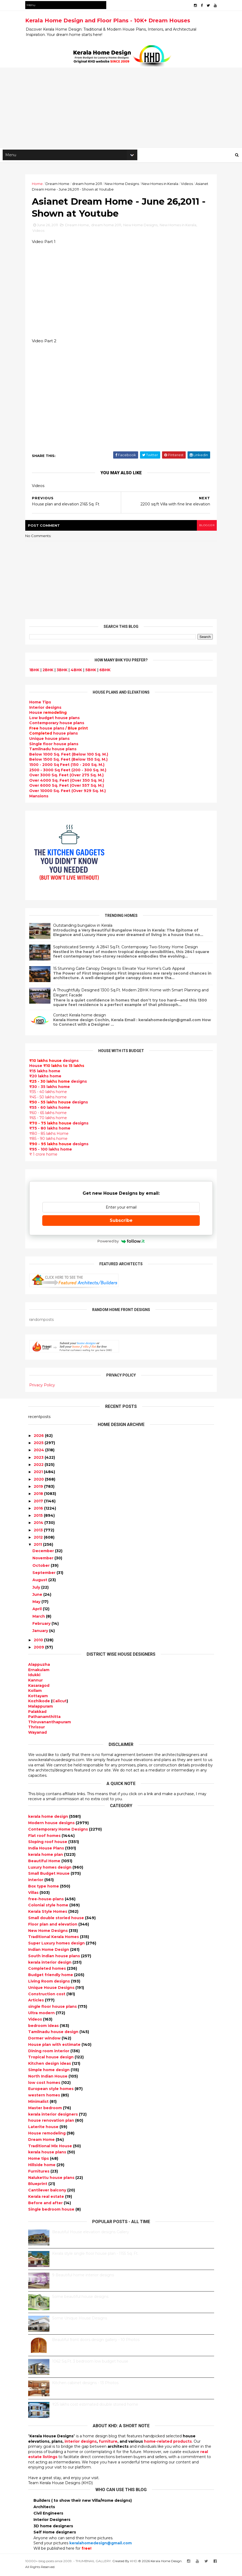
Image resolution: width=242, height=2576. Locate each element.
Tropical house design (51, 2059)
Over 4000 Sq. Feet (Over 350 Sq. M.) (69, 783)
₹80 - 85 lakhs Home (51, 1136)
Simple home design (49, 2072)
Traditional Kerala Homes (54, 1939)
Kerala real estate (46, 2199)
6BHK (107, 673)
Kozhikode (39, 1703)
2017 (38, 1503)
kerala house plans (47, 2154)
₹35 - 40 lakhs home (51, 1095)
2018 (38, 1496)
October (41, 1568)
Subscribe (121, 1223)
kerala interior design (50, 1965)
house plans (56, 736)
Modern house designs (52, 1825)
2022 (39, 1467)
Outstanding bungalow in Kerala (85, 928)
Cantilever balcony (47, 2192)
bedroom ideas (44, 2028)
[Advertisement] (121, 109)
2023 (39, 1460)
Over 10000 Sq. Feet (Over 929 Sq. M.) (70, 794)
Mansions (41, 799)
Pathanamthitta (44, 1719)
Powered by (121, 1244)
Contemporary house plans (59, 726)
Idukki (34, 1677)
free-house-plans (46, 1901)
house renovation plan (51, 2123)
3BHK (65, 673)
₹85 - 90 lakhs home (51, 1142)
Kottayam (38, 1698)
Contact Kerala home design (82, 1018)
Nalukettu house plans (51, 2180)
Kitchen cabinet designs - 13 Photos (85, 2385)
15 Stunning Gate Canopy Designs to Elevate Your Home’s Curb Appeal (122, 971)
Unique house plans (52, 741)
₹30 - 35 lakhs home (52, 1089)
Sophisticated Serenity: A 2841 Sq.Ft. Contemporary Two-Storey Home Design (128, 950)
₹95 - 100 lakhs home (53, 1152)
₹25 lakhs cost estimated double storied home (95, 2407)
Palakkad (37, 1714)
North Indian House (48, 2078)
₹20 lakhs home (48, 1079)
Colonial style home (48, 1907)
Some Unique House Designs (79, 2320)
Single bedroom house (51, 2212)
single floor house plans (53, 2009)
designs (48, 710)
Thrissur (36, 1729)
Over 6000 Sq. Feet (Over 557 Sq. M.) (69, 788)
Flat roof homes (45, 1838)
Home (40, 185)
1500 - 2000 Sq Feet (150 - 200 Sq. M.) (69, 767)
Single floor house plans (56, 747)
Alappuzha (39, 1667)
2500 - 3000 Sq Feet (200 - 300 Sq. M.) (70, 773)
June (37, 1597)
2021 (38, 1474)
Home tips (39, 2161)
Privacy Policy (45, 1387)
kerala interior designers (53, 2117)
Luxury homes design (50, 1870)
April (37, 1611)
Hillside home (42, 2167)
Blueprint (38, 2186)
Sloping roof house (48, 1844)
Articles (36, 2002)
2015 (38, 1518)
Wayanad (37, 1735)
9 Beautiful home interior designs (83, 2277)
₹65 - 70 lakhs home (51, 1121)
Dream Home (60, 185)
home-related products (168, 2443)
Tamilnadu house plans (55, 752)
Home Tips (43, 705)
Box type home (44, 1888)
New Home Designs (125, 185)
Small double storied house (56, 1920)
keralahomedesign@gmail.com (100, 2545)
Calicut (59, 1703)
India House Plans (46, 1850)
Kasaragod (38, 1688)
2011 (38, 1547)
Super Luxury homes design (57, 1945)
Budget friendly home (51, 1977)
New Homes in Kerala (163, 185)
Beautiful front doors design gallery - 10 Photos (95, 2342)
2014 (38, 1525)
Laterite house (44, 2129)
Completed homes (47, 1971)
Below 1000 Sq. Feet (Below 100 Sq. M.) (71, 757)
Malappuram (40, 1709)
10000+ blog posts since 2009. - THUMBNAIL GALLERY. (71, 2563)
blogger (203, 528)
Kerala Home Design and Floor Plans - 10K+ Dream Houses (110, 20)
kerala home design (48, 1819)
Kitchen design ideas (50, 2066)
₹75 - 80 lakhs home (52, 1131)
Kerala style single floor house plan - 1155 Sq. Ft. (95, 2256)
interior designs (81, 2443)
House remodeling (47, 2135)
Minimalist (39, 2104)
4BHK (79, 673)
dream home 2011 (90, 185)
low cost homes (44, 2085)
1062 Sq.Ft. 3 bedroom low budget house (90, 2363)
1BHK (37, 673)
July (36, 1590)
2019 (38, 1489)
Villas (34, 1895)
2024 (39, 1452)
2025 (39, 1445)
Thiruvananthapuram (49, 1724)
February (41, 1626)
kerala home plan (46, 1857)
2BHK (50, 673)
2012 (38, 1540)
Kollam (35, 1693)
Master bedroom (45, 2110)
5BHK (93, 673)
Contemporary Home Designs (58, 1831)
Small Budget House (49, 1876)
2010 (38, 1642)
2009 (39, 1649)
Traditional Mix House (50, 2148)
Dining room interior (49, 2053)
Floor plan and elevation (53, 1926)
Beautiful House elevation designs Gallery (90, 2234)
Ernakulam (38, 1672)
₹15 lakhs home (47, 1074)
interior (36, 1882)
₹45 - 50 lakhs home (51, 1100)
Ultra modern (42, 2015)
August (39, 1582)
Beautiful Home (44, 1863)
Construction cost (47, 1996)
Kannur (35, 1682)
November (42, 1560)
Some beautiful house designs (80, 2299)
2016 (38, 1510)
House (51, 715)
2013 (38, 1532)
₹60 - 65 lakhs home (51, 1116)
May (36, 1604)
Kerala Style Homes (48, 1914)
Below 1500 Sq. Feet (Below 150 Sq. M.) (71, 762)
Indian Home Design (49, 1952)
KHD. (137, 2563)
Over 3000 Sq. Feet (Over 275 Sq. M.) (69, 778)
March (38, 1619)
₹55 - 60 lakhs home (52, 1110)
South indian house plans (54, 1958)
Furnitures (39, 2173)
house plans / (61, 731)
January (40, 1633)
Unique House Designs (51, 1990)
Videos (190, 185)
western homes (44, 2097)
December (43, 1553)
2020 (39, 1481)
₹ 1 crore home (46, 1157)
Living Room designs (49, 1983)
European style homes (51, 2091)
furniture (108, 2443)
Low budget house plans (57, 721)
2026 (39, 1438)
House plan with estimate (55, 2047)
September (44, 1575)
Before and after (46, 2205)
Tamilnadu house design (53, 2034)
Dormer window (45, 2040)
